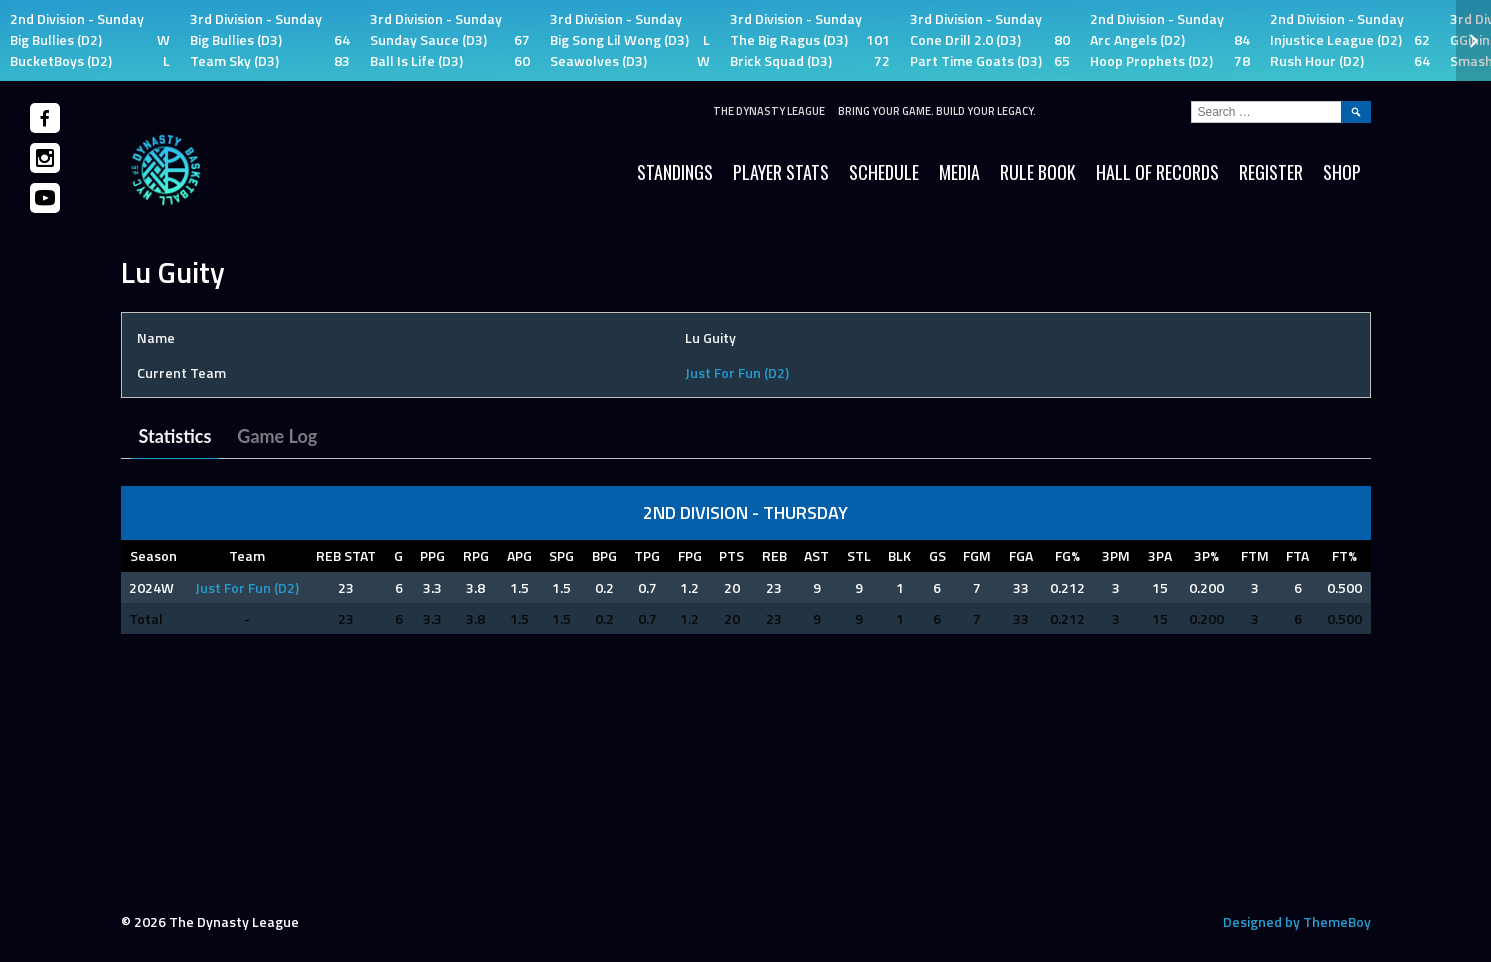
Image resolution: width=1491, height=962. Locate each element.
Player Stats (781, 172)
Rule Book (1038, 172)
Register (1271, 172)
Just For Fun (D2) (737, 372)
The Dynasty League (769, 111)
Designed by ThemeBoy (1297, 921)
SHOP (1342, 172)
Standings (675, 172)
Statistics (175, 436)
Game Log (277, 436)
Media (959, 172)
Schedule (884, 172)
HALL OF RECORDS (1157, 172)
